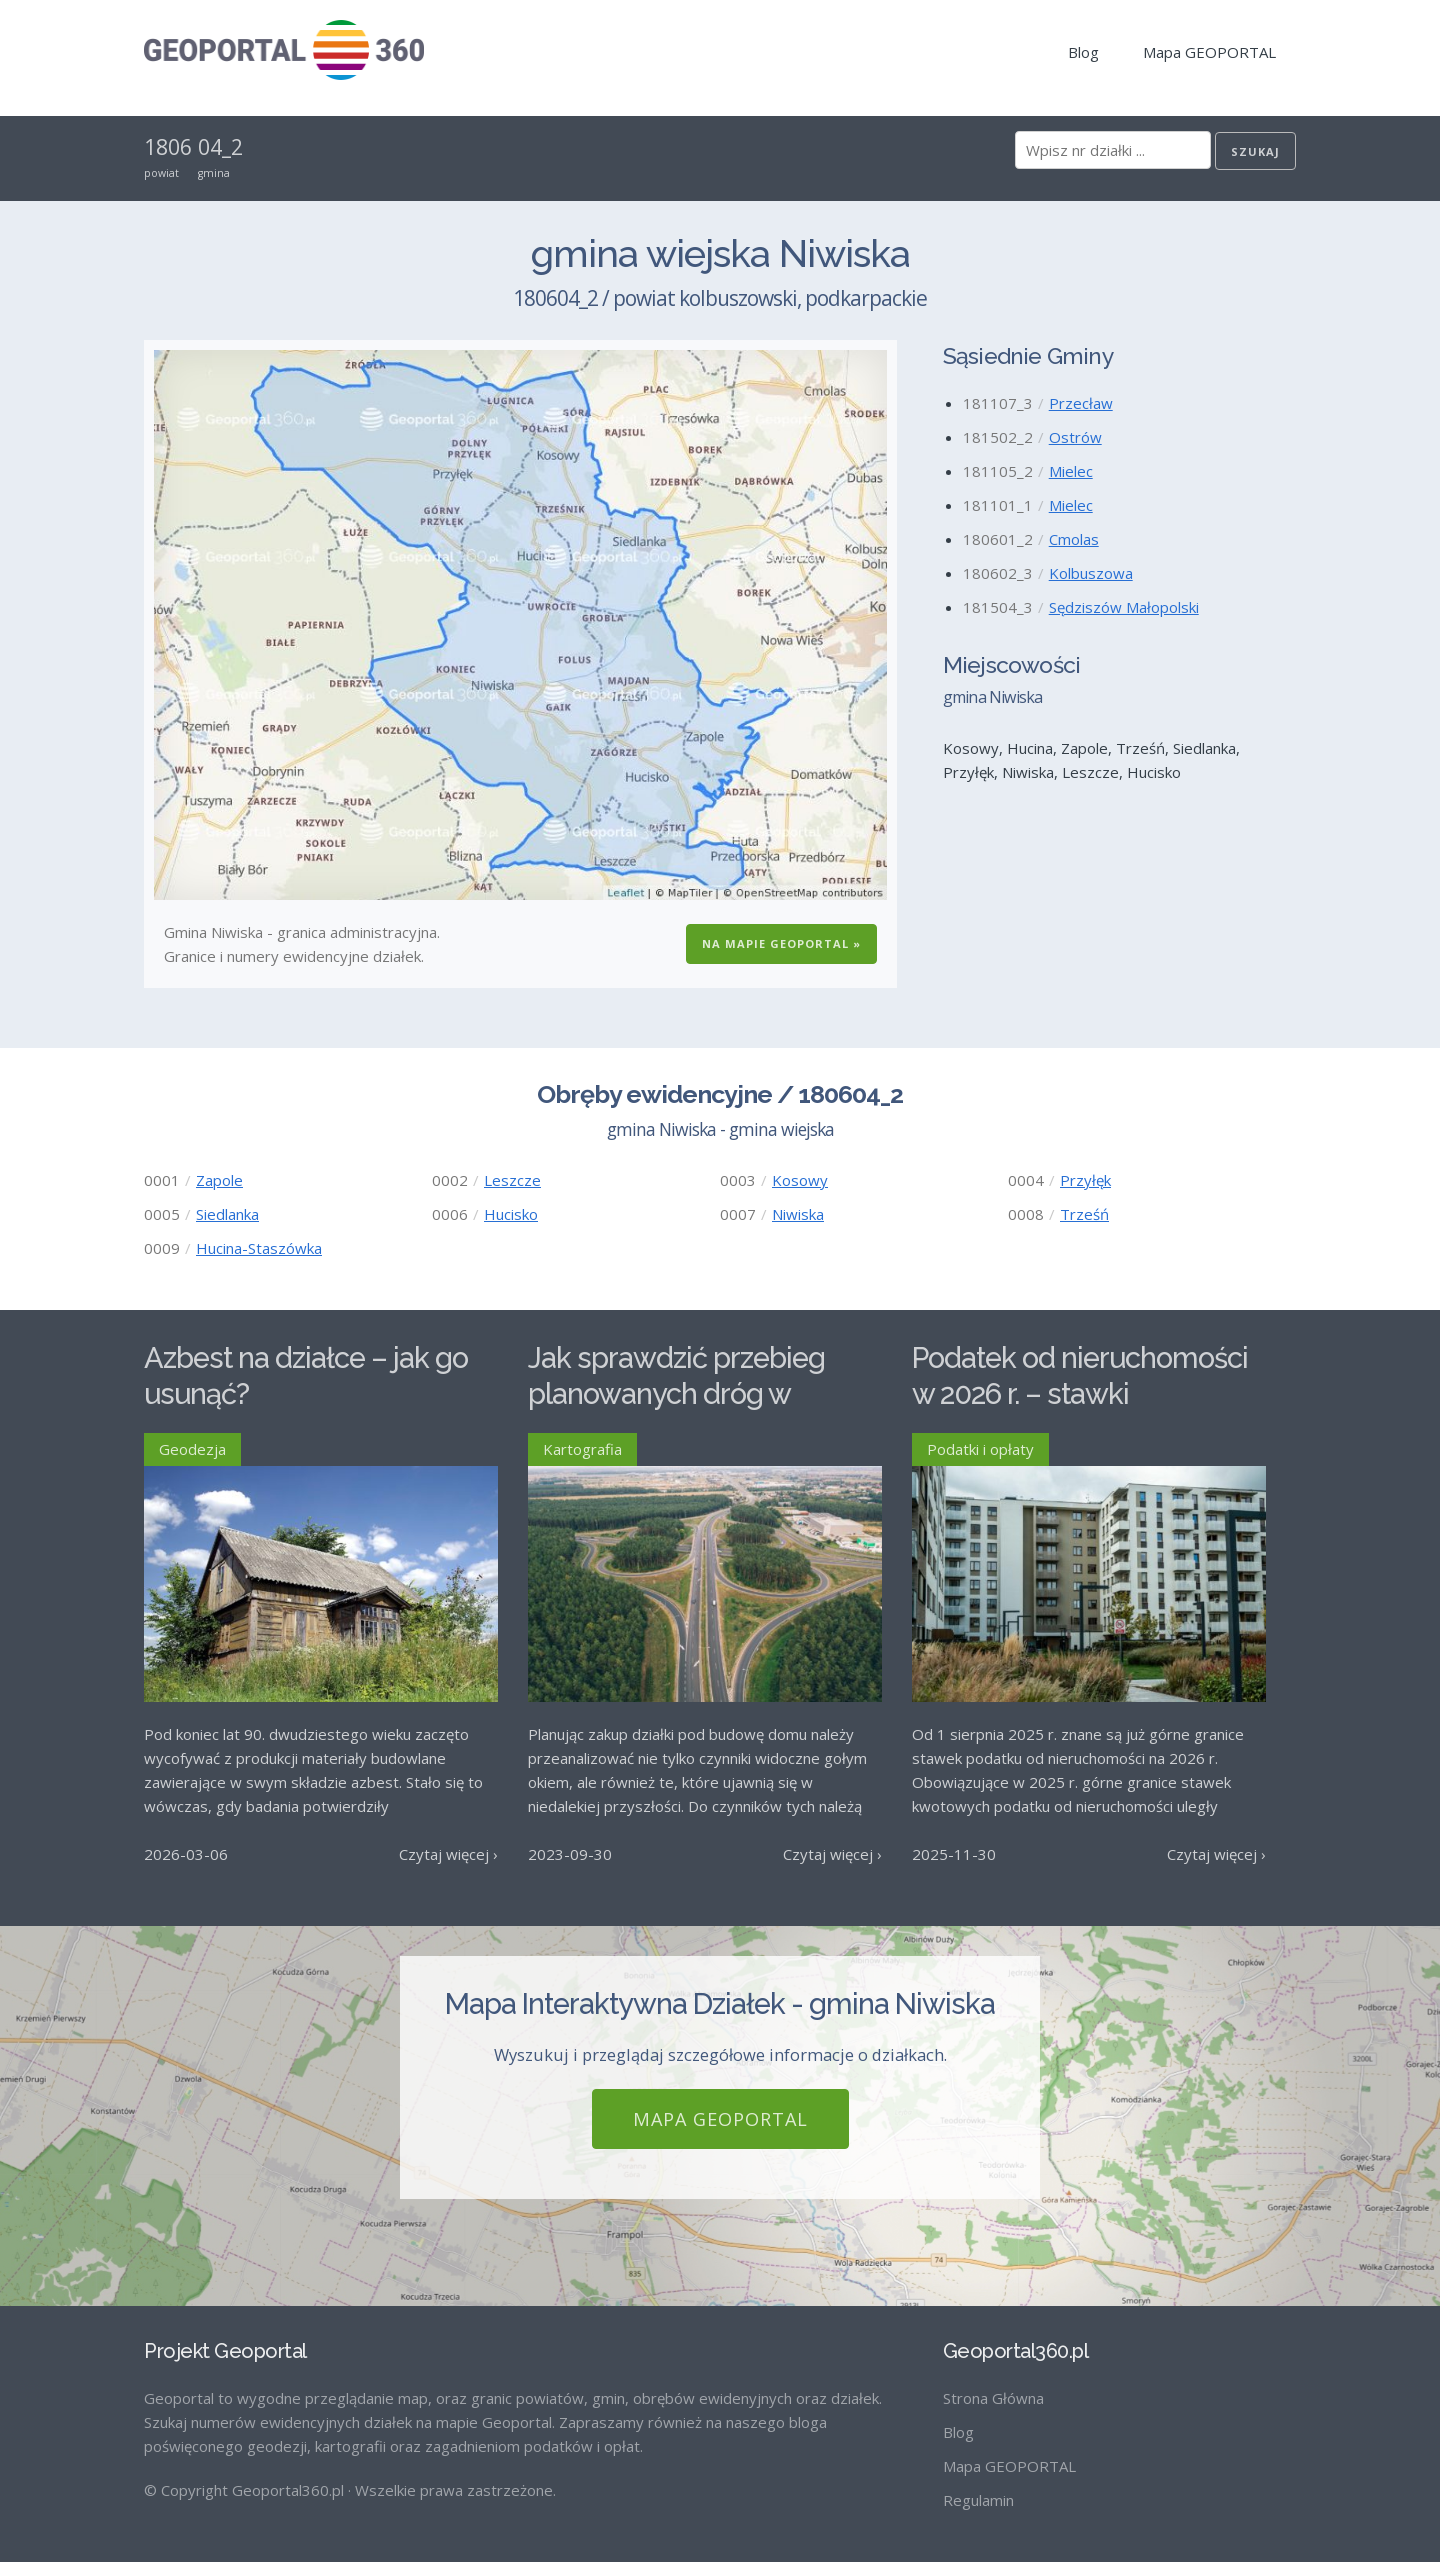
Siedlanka (227, 1214)
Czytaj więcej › (448, 1854)
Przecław (1081, 403)
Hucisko (511, 1214)
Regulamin (978, 2500)
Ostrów (1075, 437)
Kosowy (800, 1180)
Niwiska (798, 1214)
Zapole (219, 1180)
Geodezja (192, 1449)
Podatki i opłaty (980, 1449)
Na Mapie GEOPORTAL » (781, 943)
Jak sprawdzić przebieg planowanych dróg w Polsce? (676, 1394)
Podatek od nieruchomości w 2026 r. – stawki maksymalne (1080, 1394)
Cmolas (1074, 539)
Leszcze (512, 1180)
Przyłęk (1085, 1180)
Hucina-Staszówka (259, 1248)
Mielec (1071, 471)
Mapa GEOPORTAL (1209, 52)
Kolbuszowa (1091, 573)
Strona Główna (993, 2398)
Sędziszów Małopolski (1124, 607)
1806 (168, 147)
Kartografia (582, 1449)
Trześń (1084, 1214)
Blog (1083, 52)
